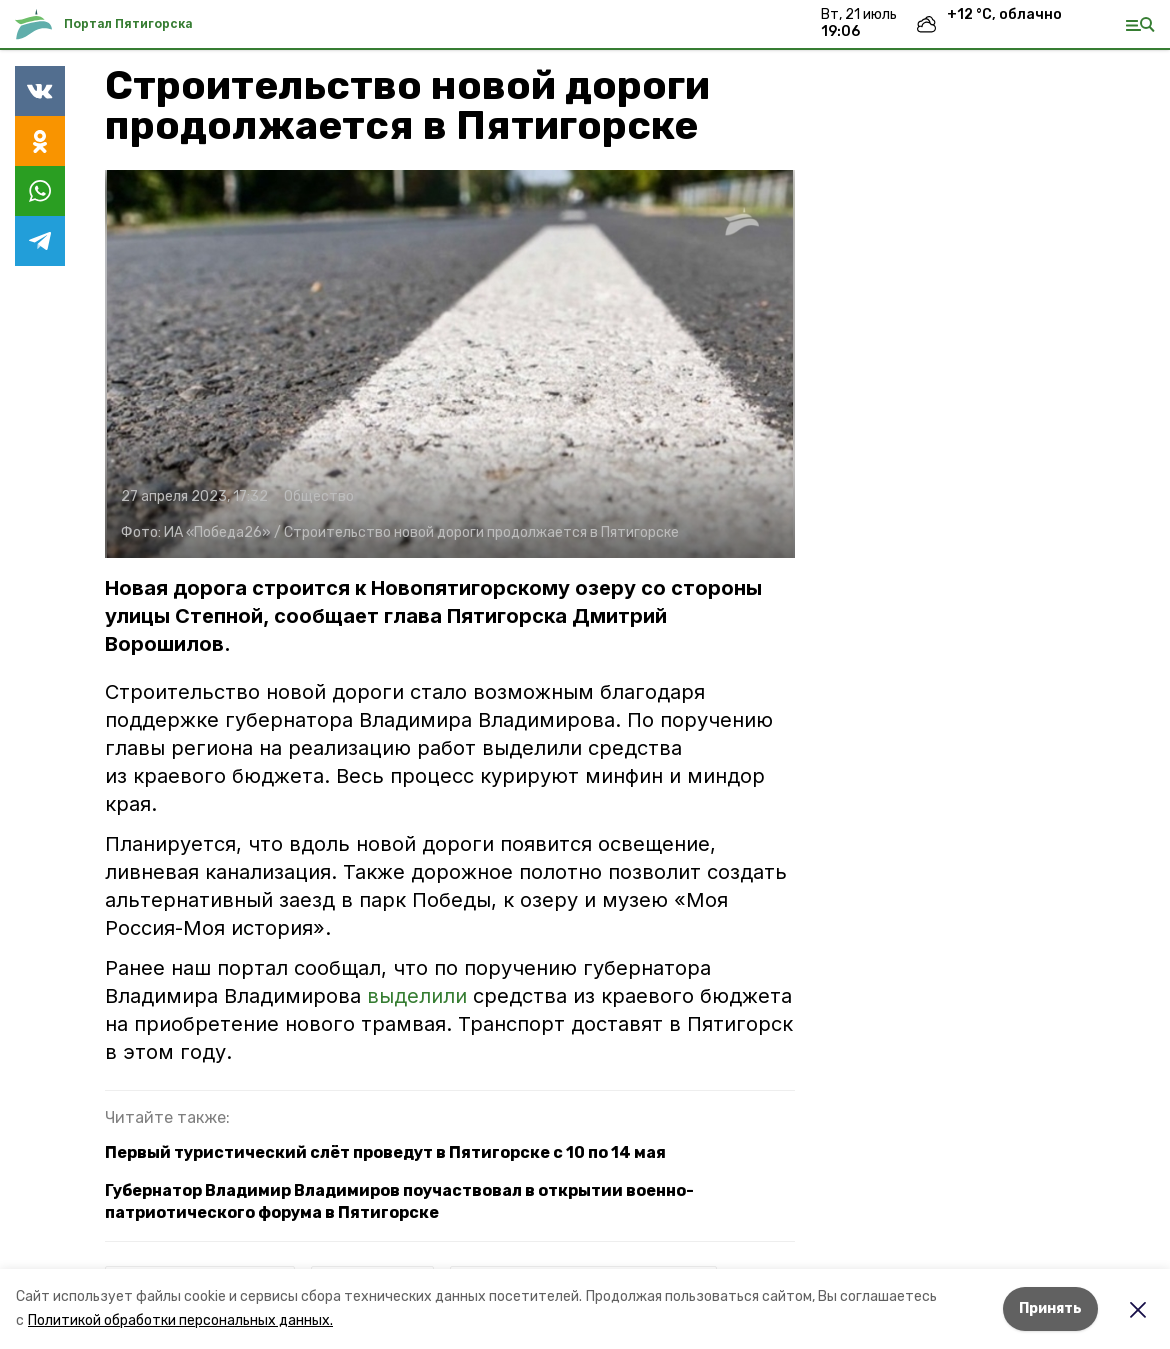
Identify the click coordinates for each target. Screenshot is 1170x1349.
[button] (450, 364)
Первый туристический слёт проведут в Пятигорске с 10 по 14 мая (385, 1152)
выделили (417, 996)
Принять (1050, 1308)
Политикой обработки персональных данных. (180, 1320)
